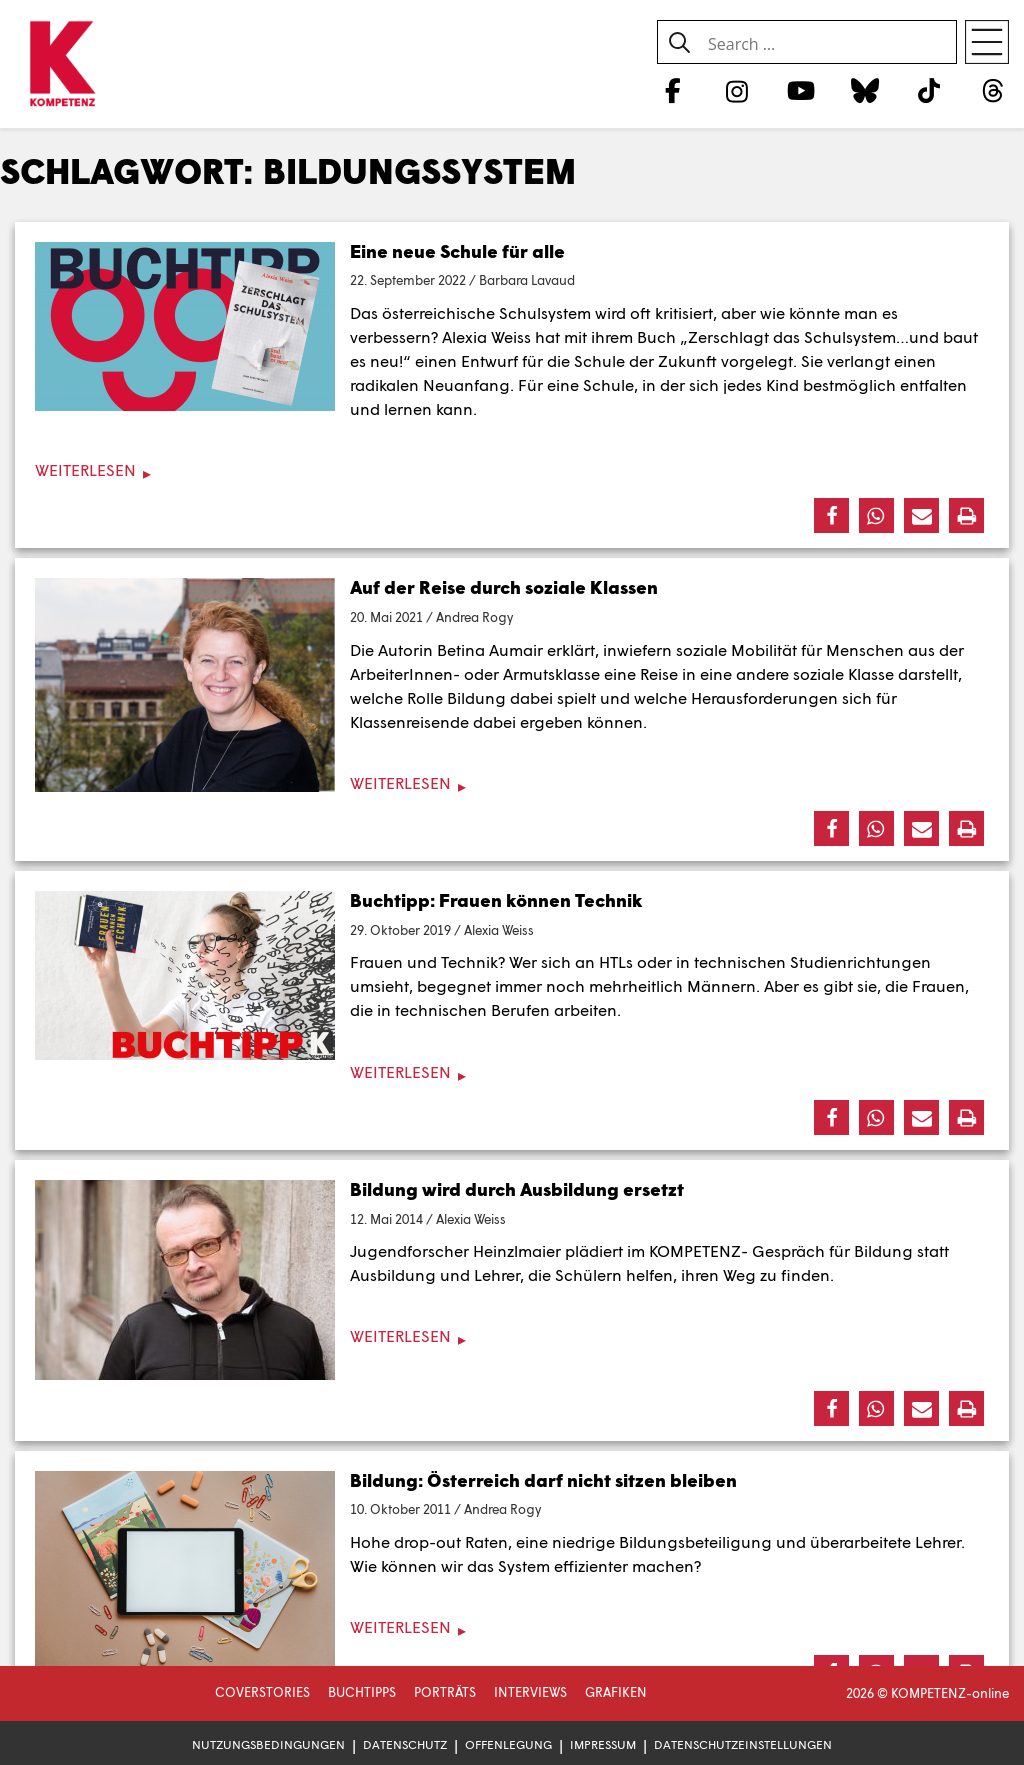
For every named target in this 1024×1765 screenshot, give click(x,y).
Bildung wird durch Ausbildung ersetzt (517, 1189)
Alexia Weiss (499, 930)
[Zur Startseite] (62, 65)
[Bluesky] (864, 90)
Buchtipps (362, 1692)
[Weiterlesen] (512, 470)
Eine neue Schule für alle (457, 251)
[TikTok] (929, 90)
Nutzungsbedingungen (268, 1744)
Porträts (445, 1692)
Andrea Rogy (474, 617)
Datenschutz (405, 1744)
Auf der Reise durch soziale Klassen (504, 587)
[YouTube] (800, 90)
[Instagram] (736, 90)
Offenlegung (508, 1744)
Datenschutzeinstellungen (743, 1744)
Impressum (603, 1744)
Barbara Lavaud (527, 280)
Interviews (530, 1692)
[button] (831, 515)
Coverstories (262, 1692)
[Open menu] (987, 42)
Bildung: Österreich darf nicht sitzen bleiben (543, 1480)
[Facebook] (672, 90)
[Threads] (993, 90)
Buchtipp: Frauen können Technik (496, 900)
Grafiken (616, 1692)
